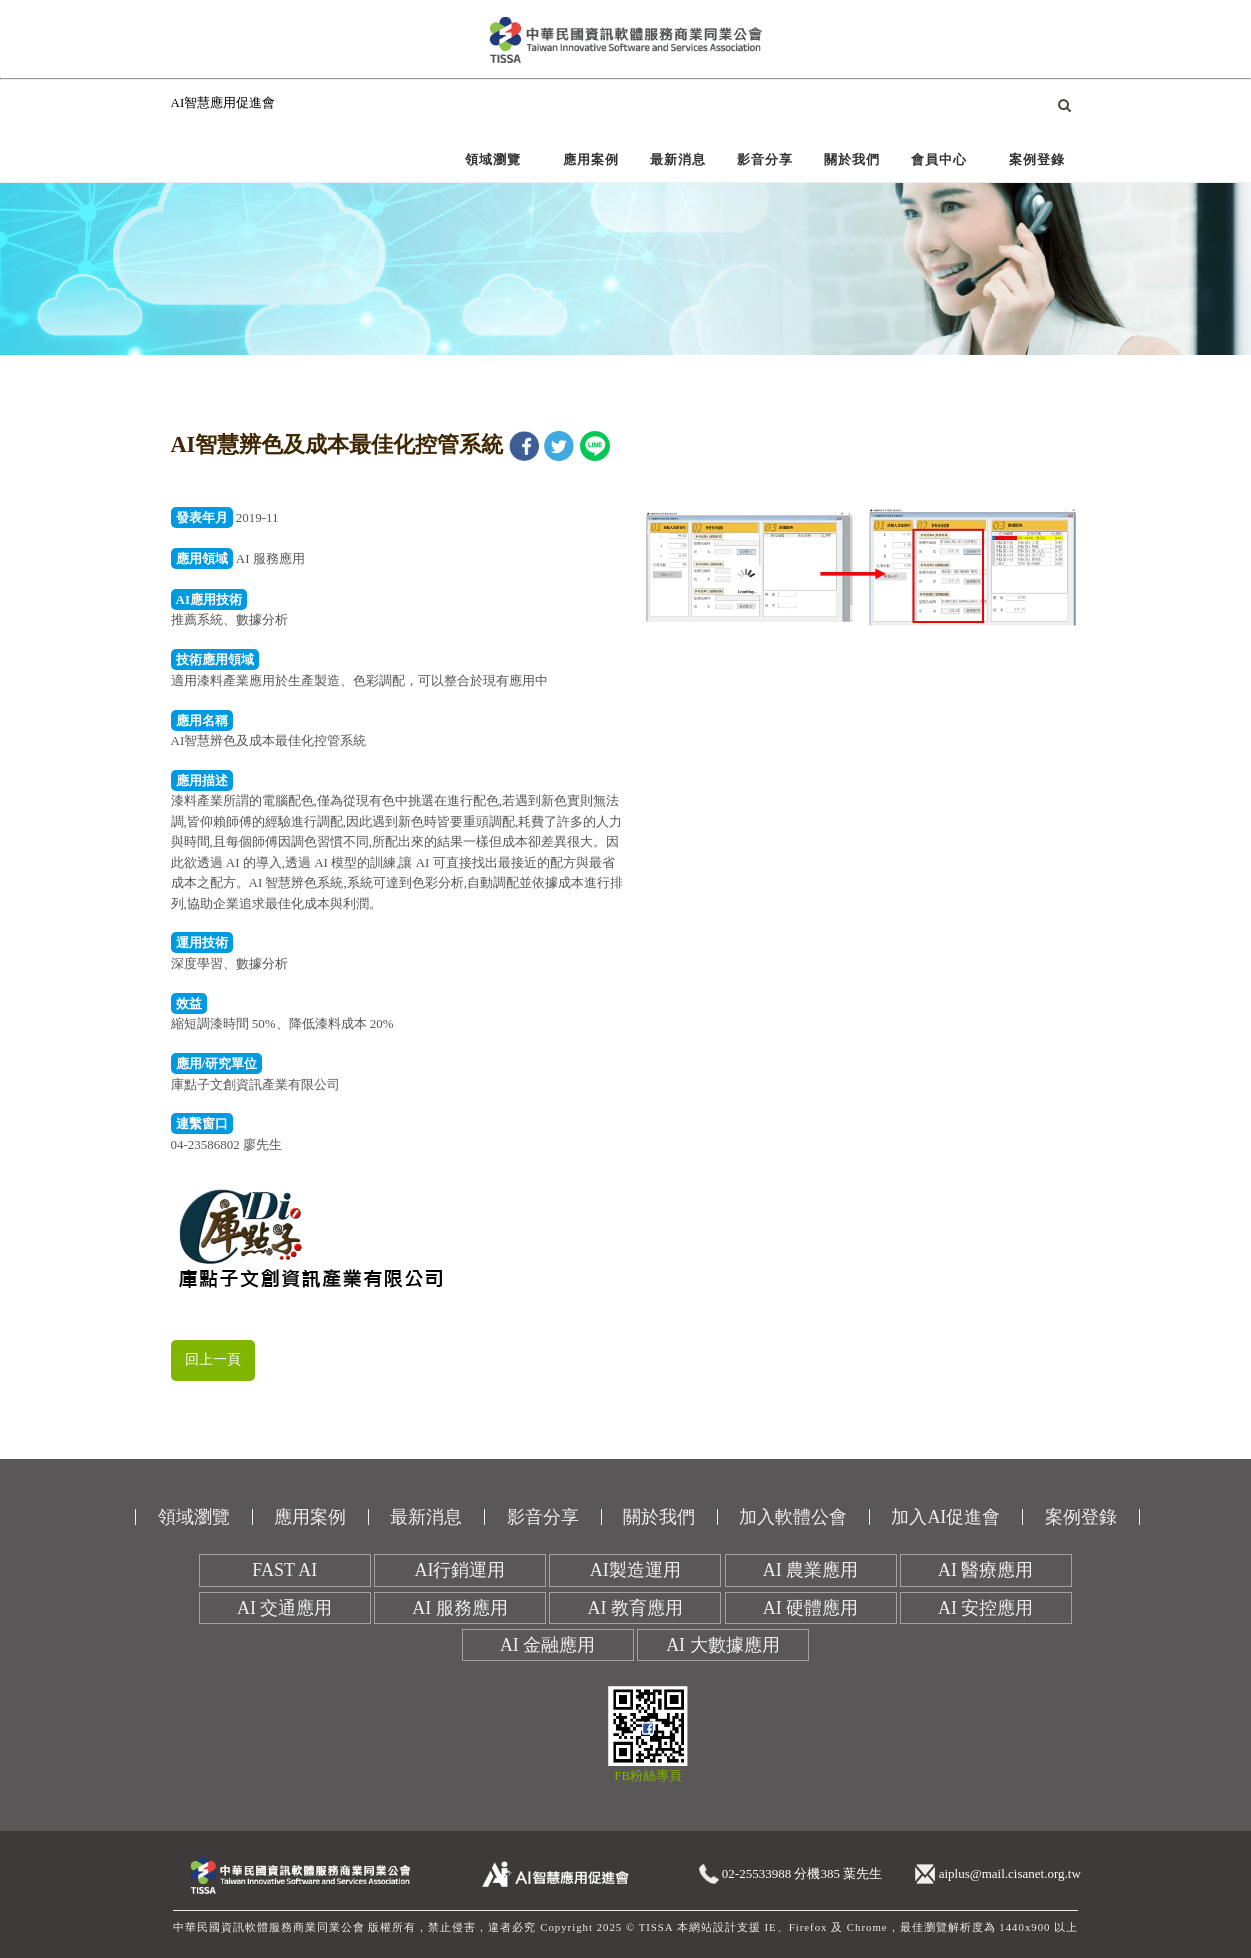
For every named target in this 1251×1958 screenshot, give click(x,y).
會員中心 (939, 159)
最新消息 (678, 159)
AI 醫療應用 (986, 1570)
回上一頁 (213, 1359)
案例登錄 (1037, 159)
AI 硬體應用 (811, 1608)
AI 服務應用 (460, 1608)
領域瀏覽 (493, 159)
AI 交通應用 (285, 1608)
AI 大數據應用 (723, 1645)
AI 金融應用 (548, 1645)
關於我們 (852, 159)
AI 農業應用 (811, 1570)
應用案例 (591, 159)
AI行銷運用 (460, 1570)
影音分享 (765, 159)
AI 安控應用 (986, 1608)
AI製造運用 (635, 1570)
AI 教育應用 (636, 1608)
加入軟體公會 (793, 1517)
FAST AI (284, 1570)
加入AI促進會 (945, 1517)
